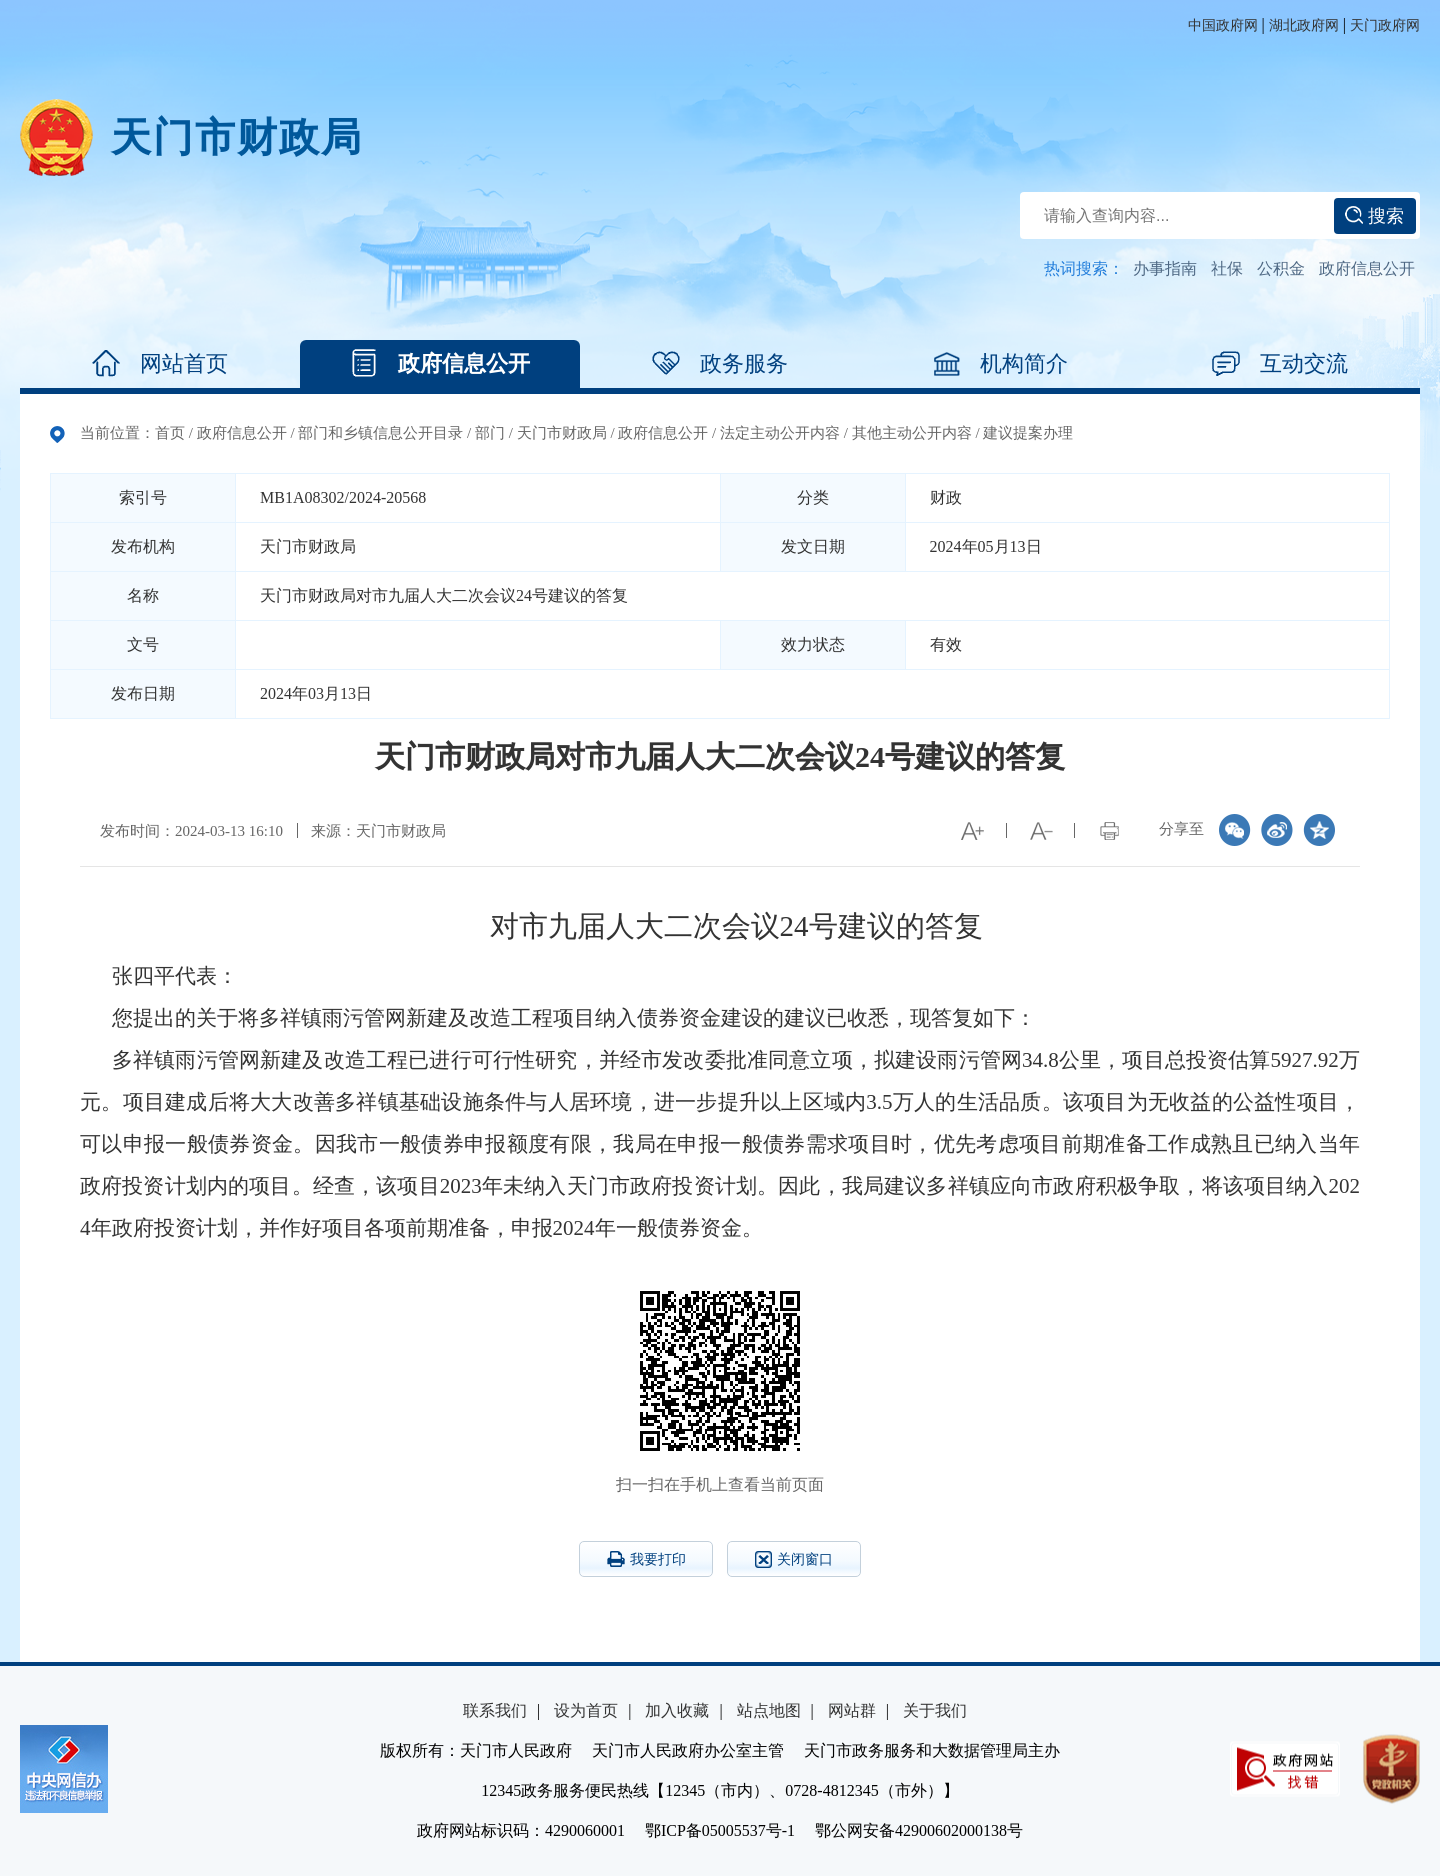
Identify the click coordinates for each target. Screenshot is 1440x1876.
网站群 (852, 1710)
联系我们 (495, 1710)
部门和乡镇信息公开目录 (380, 433)
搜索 (1374, 216)
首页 (170, 433)
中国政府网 (1223, 25)
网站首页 (160, 364)
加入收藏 (677, 1710)
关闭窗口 (794, 1559)
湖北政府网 (1304, 25)
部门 (490, 433)
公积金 (1281, 268)
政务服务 (720, 364)
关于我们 (935, 1710)
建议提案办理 (1028, 433)
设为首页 (586, 1710)
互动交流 (1280, 364)
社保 (1227, 268)
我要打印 (646, 1559)
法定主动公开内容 (780, 433)
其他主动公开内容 (912, 433)
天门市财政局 (237, 137)
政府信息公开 (1367, 268)
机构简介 (1000, 364)
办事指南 (1165, 268)
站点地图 (769, 1710)
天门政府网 (1385, 25)
